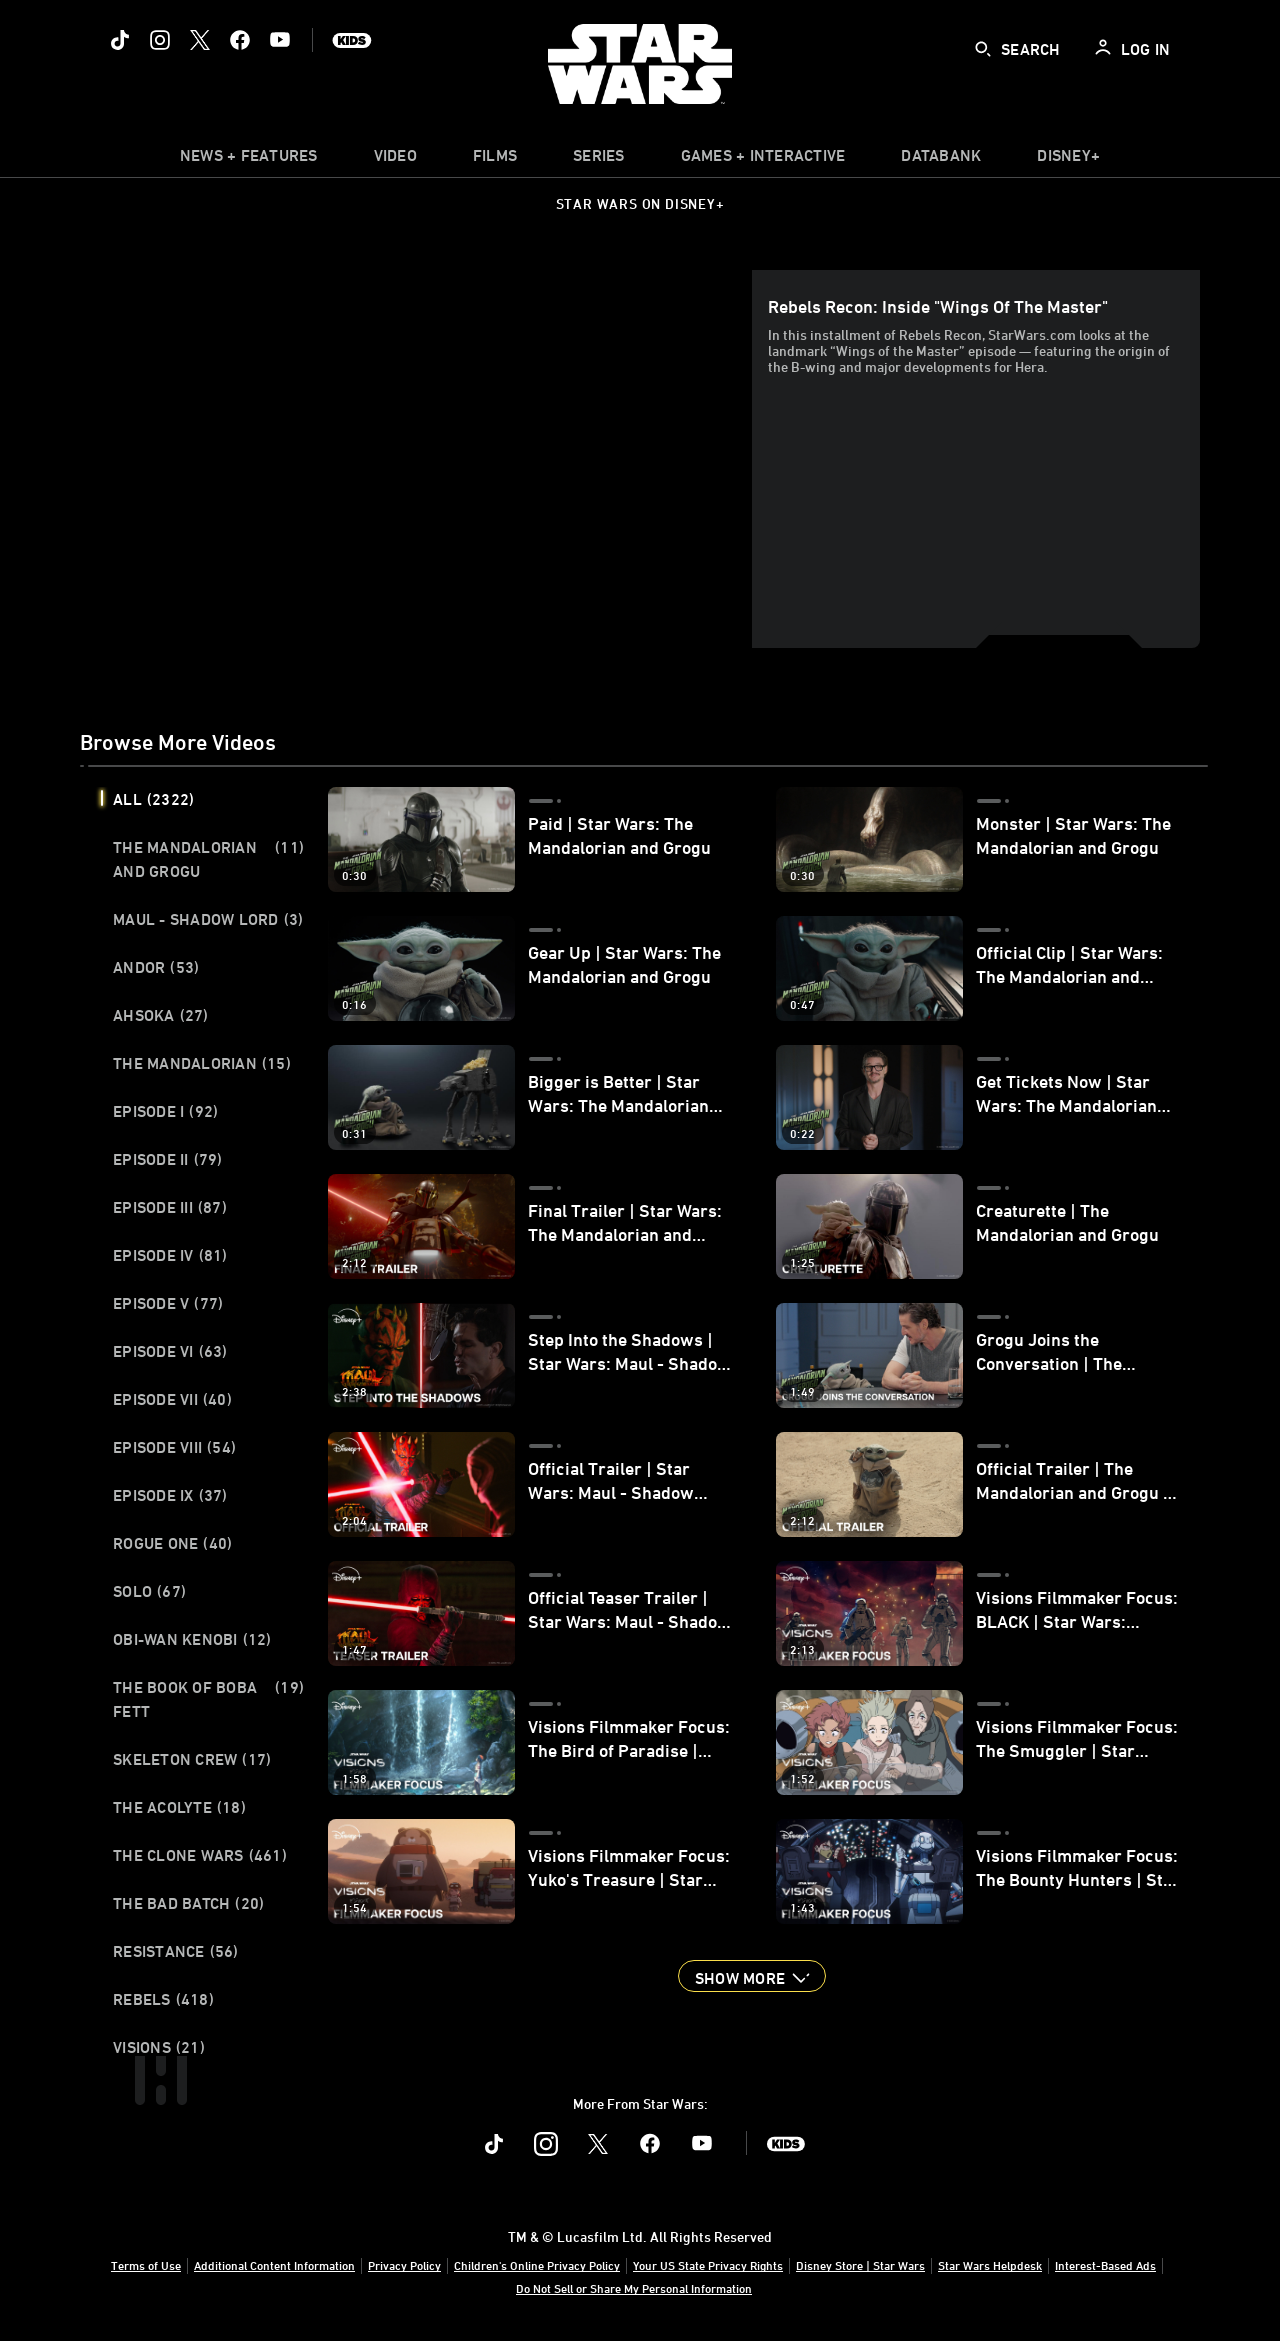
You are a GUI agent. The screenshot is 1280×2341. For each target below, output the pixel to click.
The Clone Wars (200, 1855)
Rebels (163, 1999)
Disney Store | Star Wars (860, 2265)
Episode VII (172, 1399)
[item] (249, 160)
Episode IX (170, 1495)
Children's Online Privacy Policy (537, 2265)
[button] (752, 1976)
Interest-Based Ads (1105, 2265)
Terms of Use (146, 2265)
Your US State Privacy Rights (708, 2265)
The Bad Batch (188, 1903)
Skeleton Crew (192, 1759)
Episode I (165, 1111)
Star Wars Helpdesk (990, 2265)
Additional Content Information (274, 2265)
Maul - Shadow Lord (208, 919)
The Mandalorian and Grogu (208, 859)
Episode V (168, 1303)
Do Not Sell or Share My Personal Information (634, 2288)
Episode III (170, 1207)
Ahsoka (161, 1015)
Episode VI (170, 1351)
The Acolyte (179, 1807)
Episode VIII (174, 1447)
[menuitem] (395, 160)
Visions (159, 2047)
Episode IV (170, 1255)
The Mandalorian (202, 1063)
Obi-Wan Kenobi (192, 1639)
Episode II (168, 1159)
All (153, 799)
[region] (420, 459)
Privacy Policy (404, 2265)
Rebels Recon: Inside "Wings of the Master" (938, 306)
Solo (149, 1591)
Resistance (176, 1951)
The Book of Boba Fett (208, 1699)
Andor (156, 967)
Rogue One (172, 1543)
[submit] (983, 49)
